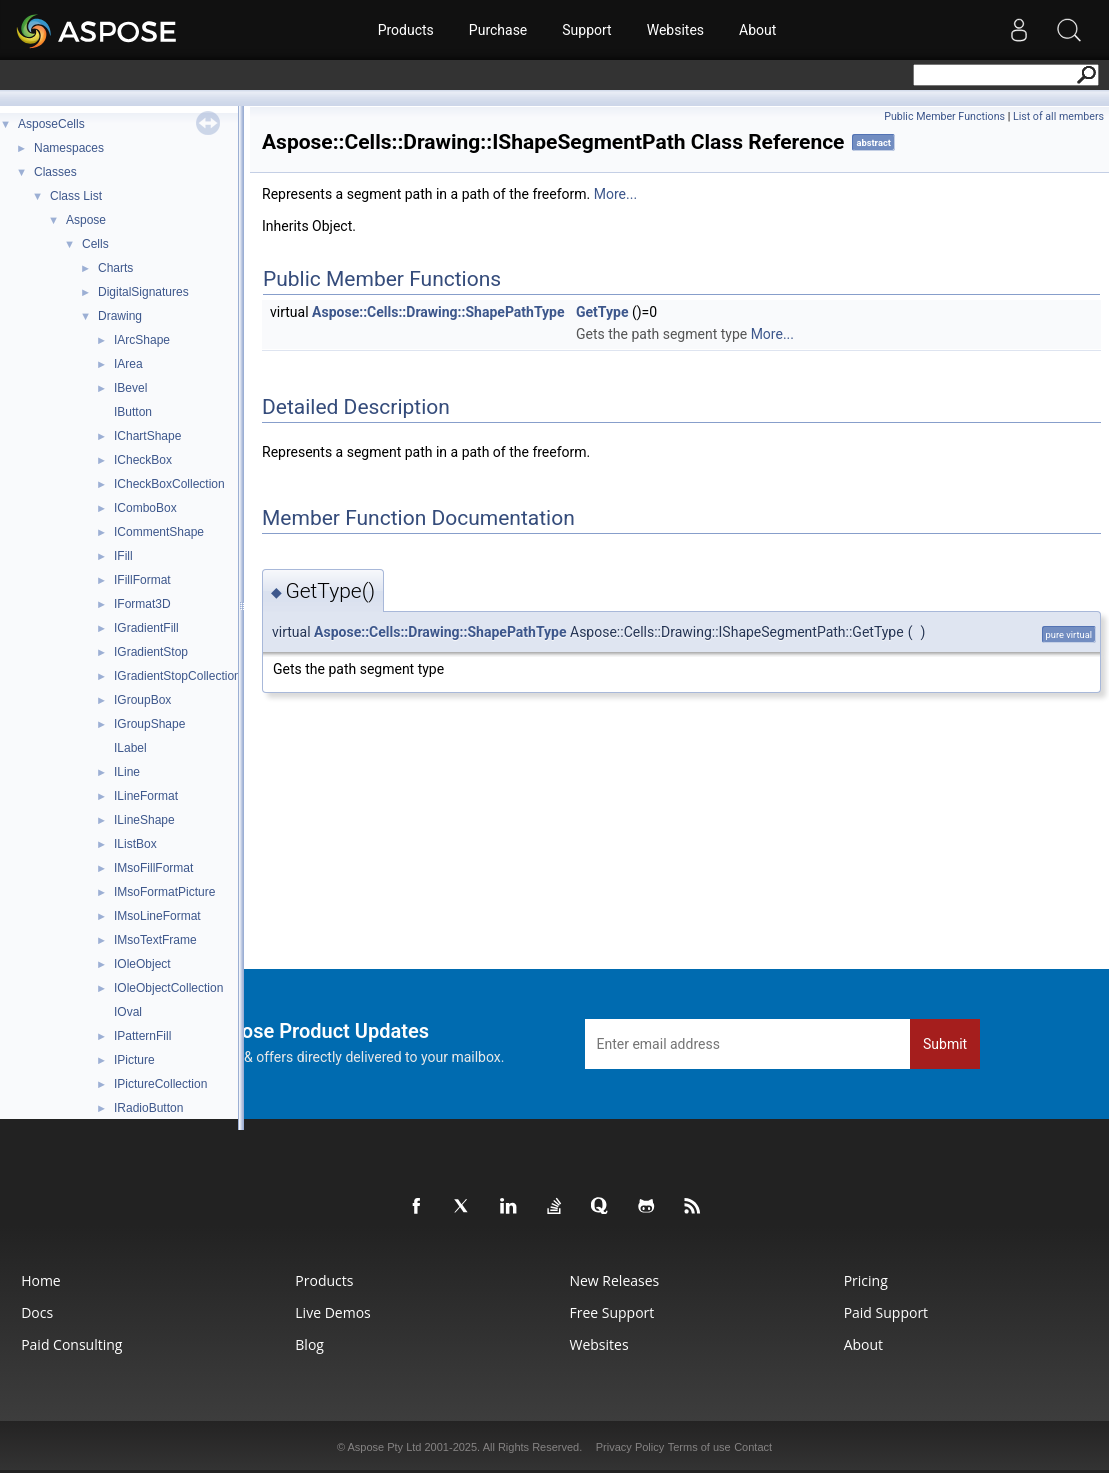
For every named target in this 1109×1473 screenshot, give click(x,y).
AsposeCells (51, 124)
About (757, 30)
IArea (128, 364)
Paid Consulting (71, 1344)
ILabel (130, 748)
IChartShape (147, 436)
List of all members (1058, 116)
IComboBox (145, 508)
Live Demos (332, 1312)
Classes (55, 172)
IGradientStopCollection (177, 676)
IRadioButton (148, 1108)
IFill (123, 556)
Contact (753, 1447)
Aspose (86, 220)
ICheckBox (143, 460)
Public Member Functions (944, 116)
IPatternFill (142, 1036)
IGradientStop (151, 652)
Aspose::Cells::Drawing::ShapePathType (438, 312)
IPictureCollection (160, 1084)
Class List (76, 196)
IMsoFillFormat (153, 868)
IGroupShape (149, 724)
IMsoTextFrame (155, 940)
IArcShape (142, 340)
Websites (675, 30)
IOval (128, 1012)
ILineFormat (146, 796)
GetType (602, 312)
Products (406, 30)
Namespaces (69, 148)
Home (41, 1280)
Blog (309, 1344)
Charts (115, 268)
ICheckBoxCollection (169, 484)
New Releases (614, 1280)
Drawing (120, 316)
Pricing (866, 1280)
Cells (95, 244)
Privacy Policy (630, 1447)
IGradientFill (146, 628)
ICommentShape (159, 532)
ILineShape (144, 820)
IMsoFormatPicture (164, 892)
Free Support (611, 1312)
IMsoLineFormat (157, 916)
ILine (127, 772)
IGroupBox (142, 700)
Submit (945, 1044)
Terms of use (699, 1447)
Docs (37, 1312)
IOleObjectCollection (168, 988)
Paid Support (886, 1312)
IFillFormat (142, 580)
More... (615, 194)
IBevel (130, 388)
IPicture (134, 1060)
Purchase (498, 30)
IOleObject (142, 964)
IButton (133, 412)
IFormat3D (142, 604)
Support (586, 30)
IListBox (135, 844)
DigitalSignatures (143, 292)
